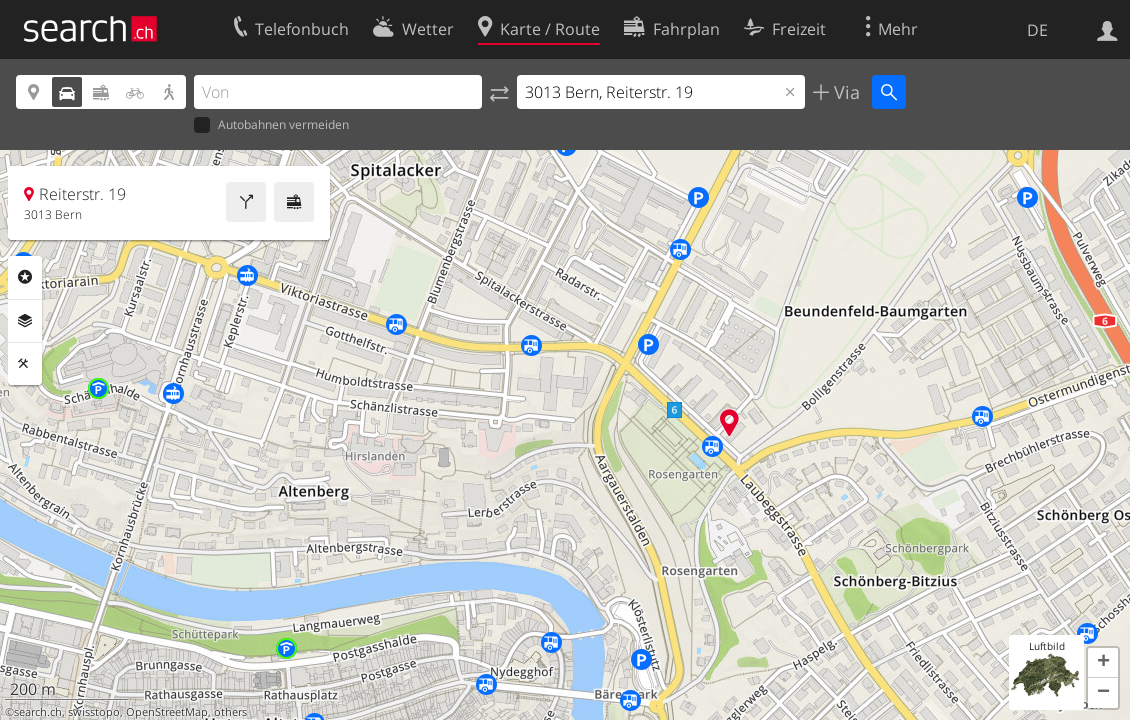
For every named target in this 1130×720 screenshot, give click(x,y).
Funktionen (25, 364)
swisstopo (94, 712)
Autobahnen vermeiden (271, 125)
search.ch (38, 712)
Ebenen (25, 321)
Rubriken (25, 277)
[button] (1103, 663)
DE (1037, 30)
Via (844, 92)
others (230, 712)
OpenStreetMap (167, 712)
